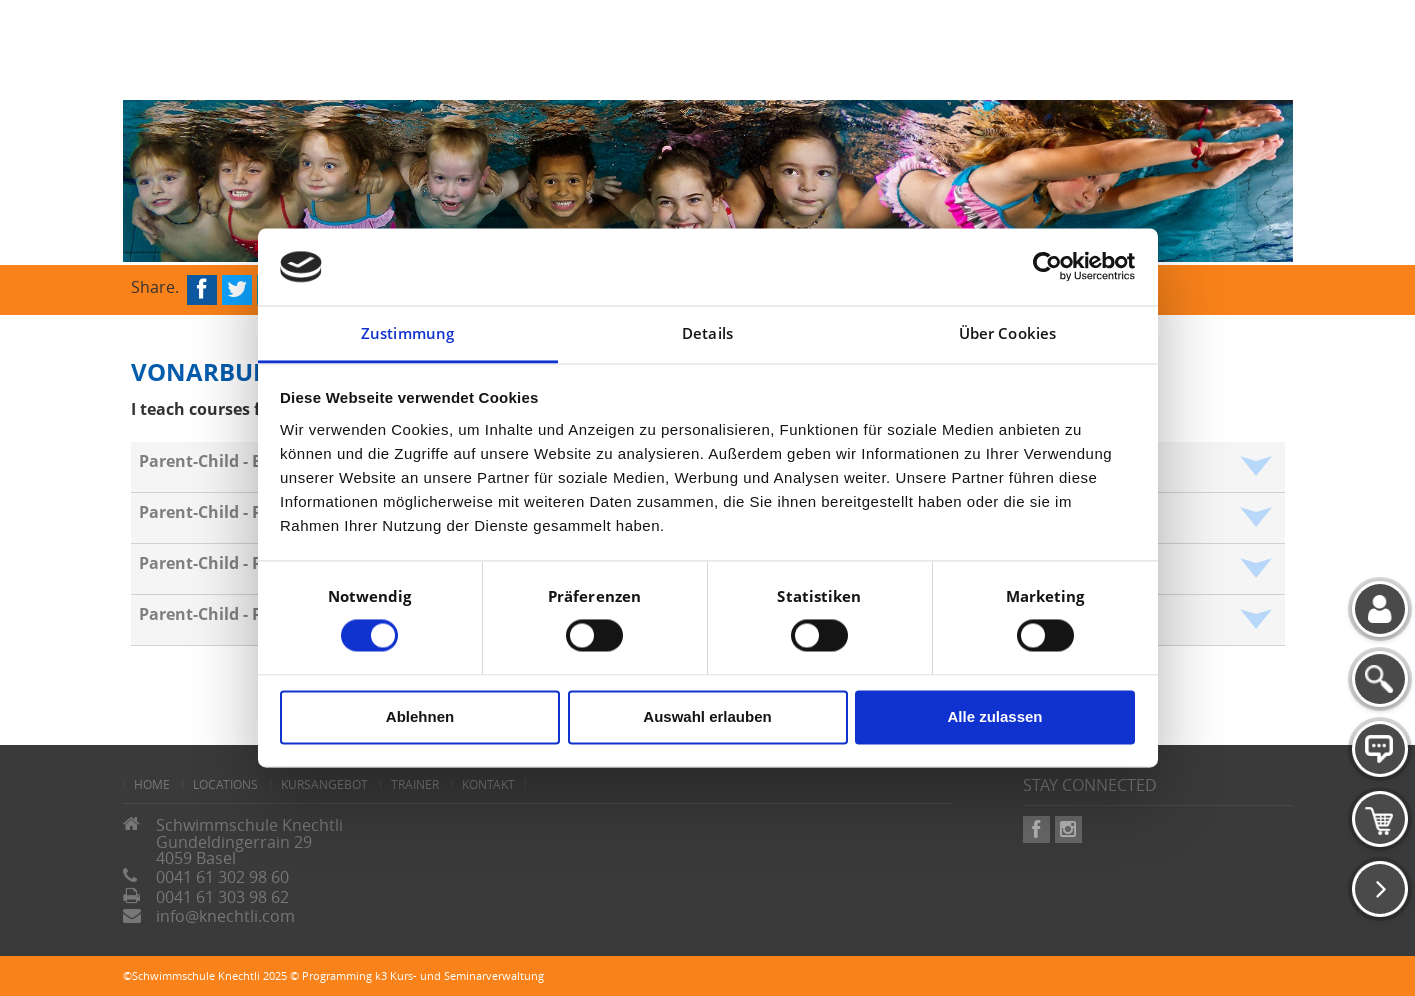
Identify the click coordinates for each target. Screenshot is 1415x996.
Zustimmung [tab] (407, 333)
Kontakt (488, 784)
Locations (225, 784)
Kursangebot (324, 784)
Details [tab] (707, 333)
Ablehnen (420, 716)
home (152, 784)
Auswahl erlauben (707, 716)
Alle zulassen (994, 716)
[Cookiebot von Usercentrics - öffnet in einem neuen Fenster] (1047, 267)
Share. (155, 285)
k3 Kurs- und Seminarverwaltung (459, 975)
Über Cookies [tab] (1007, 333)
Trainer (415, 784)
